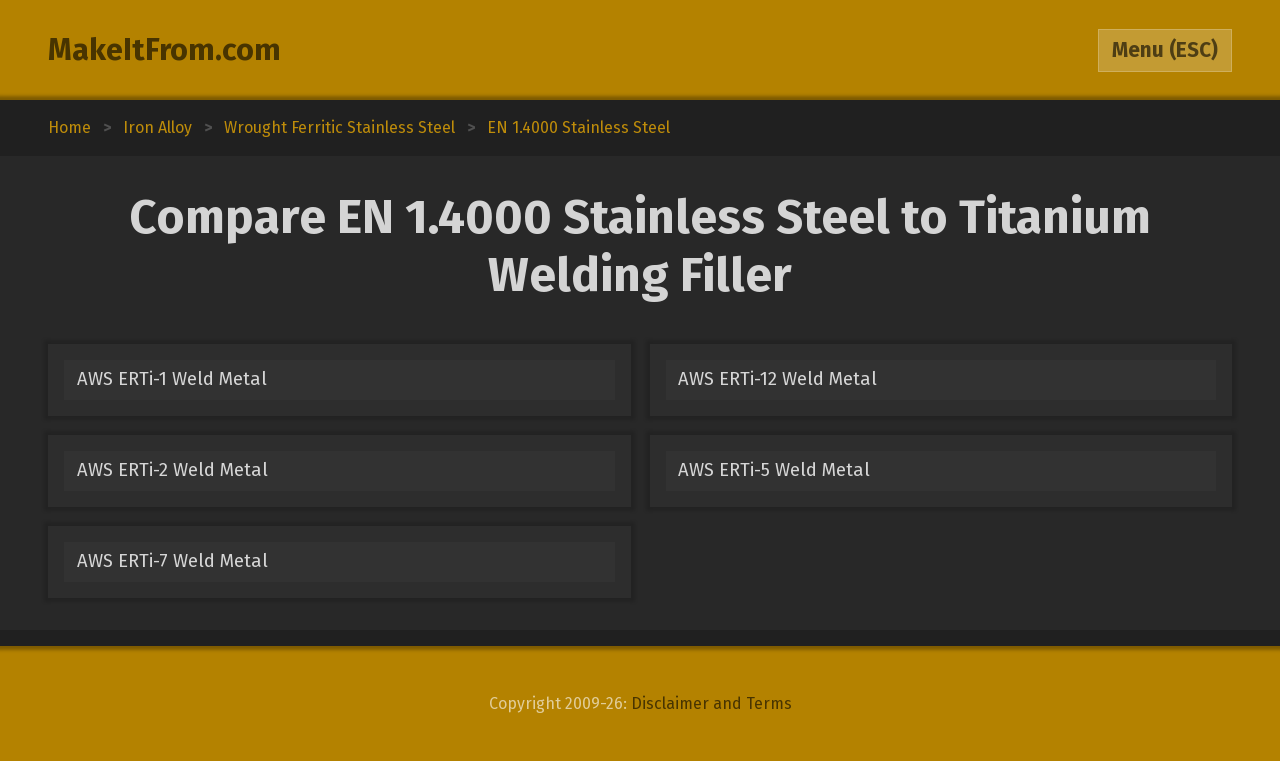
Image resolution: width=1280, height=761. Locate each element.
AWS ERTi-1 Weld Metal (172, 379)
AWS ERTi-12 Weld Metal (777, 379)
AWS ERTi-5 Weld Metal (774, 470)
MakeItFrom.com (164, 50)
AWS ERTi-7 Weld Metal (172, 561)
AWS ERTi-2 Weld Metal (172, 470)
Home (69, 127)
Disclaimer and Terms (711, 703)
